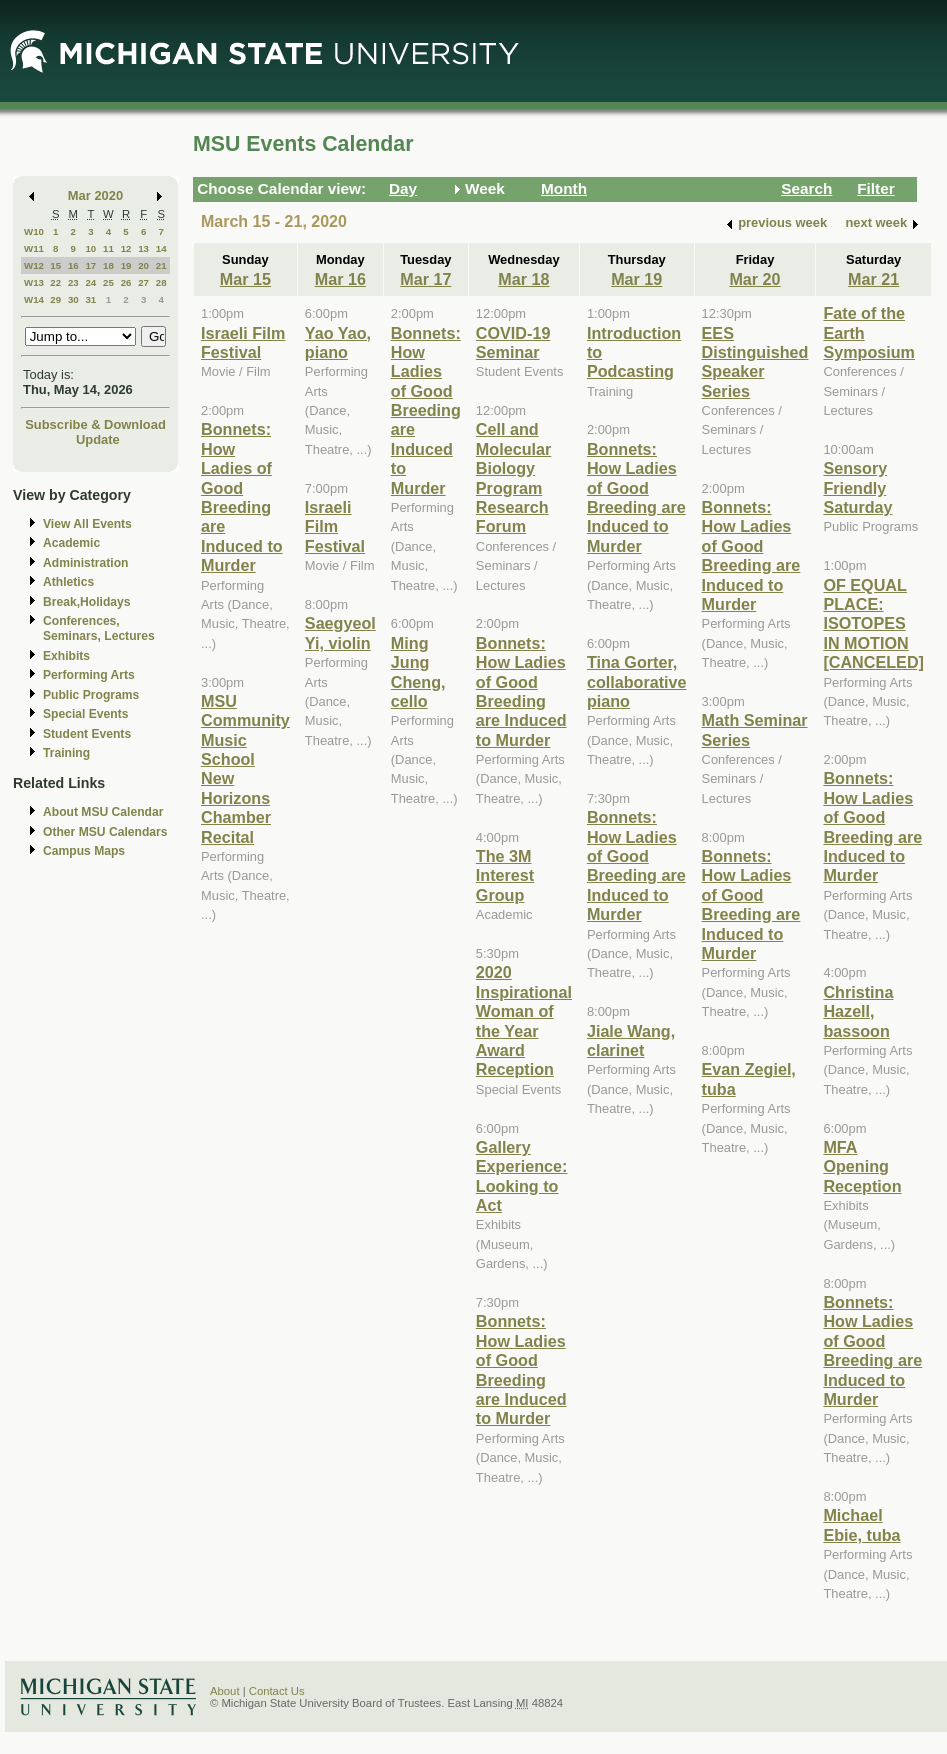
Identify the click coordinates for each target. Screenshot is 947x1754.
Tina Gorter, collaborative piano (637, 681)
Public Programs (91, 695)
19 (126, 265)
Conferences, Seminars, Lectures (99, 628)
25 (108, 282)
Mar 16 (340, 279)
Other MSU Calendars (105, 832)
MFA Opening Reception (862, 1166)
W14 (34, 299)
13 (143, 248)
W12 (34, 265)
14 (161, 248)
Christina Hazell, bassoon (858, 1011)
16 (73, 265)
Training (66, 753)
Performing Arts (89, 675)
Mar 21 (873, 279)
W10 (34, 231)
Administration (85, 563)
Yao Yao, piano (338, 342)
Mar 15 (245, 279)
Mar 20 (754, 279)
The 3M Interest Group (505, 875)
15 (55, 265)
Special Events (85, 714)
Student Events (87, 734)
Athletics (68, 582)
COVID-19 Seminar (513, 342)
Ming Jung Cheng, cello (418, 672)
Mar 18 (523, 279)
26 (126, 282)
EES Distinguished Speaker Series (755, 362)
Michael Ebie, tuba (861, 1524)
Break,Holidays (87, 602)
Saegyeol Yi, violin (340, 632)
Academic (71, 543)
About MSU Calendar (103, 812)
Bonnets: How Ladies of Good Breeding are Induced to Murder (242, 497)
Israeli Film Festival (243, 342)
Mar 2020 (95, 195)
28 (161, 282)
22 (55, 282)
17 (90, 265)
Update (98, 439)
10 (90, 248)
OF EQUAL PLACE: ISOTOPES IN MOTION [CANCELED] (873, 624)
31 (90, 299)
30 (73, 299)
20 (143, 265)
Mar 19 (636, 279)
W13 (34, 282)
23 (73, 282)
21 (161, 265)
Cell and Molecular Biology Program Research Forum (513, 477)
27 (143, 282)
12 (126, 248)
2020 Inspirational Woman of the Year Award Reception (524, 1020)
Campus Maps (84, 851)
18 (108, 265)
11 (108, 248)
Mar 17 (425, 279)
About (225, 1691)
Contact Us (277, 1691)
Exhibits (66, 656)
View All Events (87, 524)
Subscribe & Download (95, 424)
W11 (34, 248)
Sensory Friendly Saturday (857, 487)
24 (90, 282)
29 (55, 299)
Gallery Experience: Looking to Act (522, 1176)
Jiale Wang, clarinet (631, 1040)
